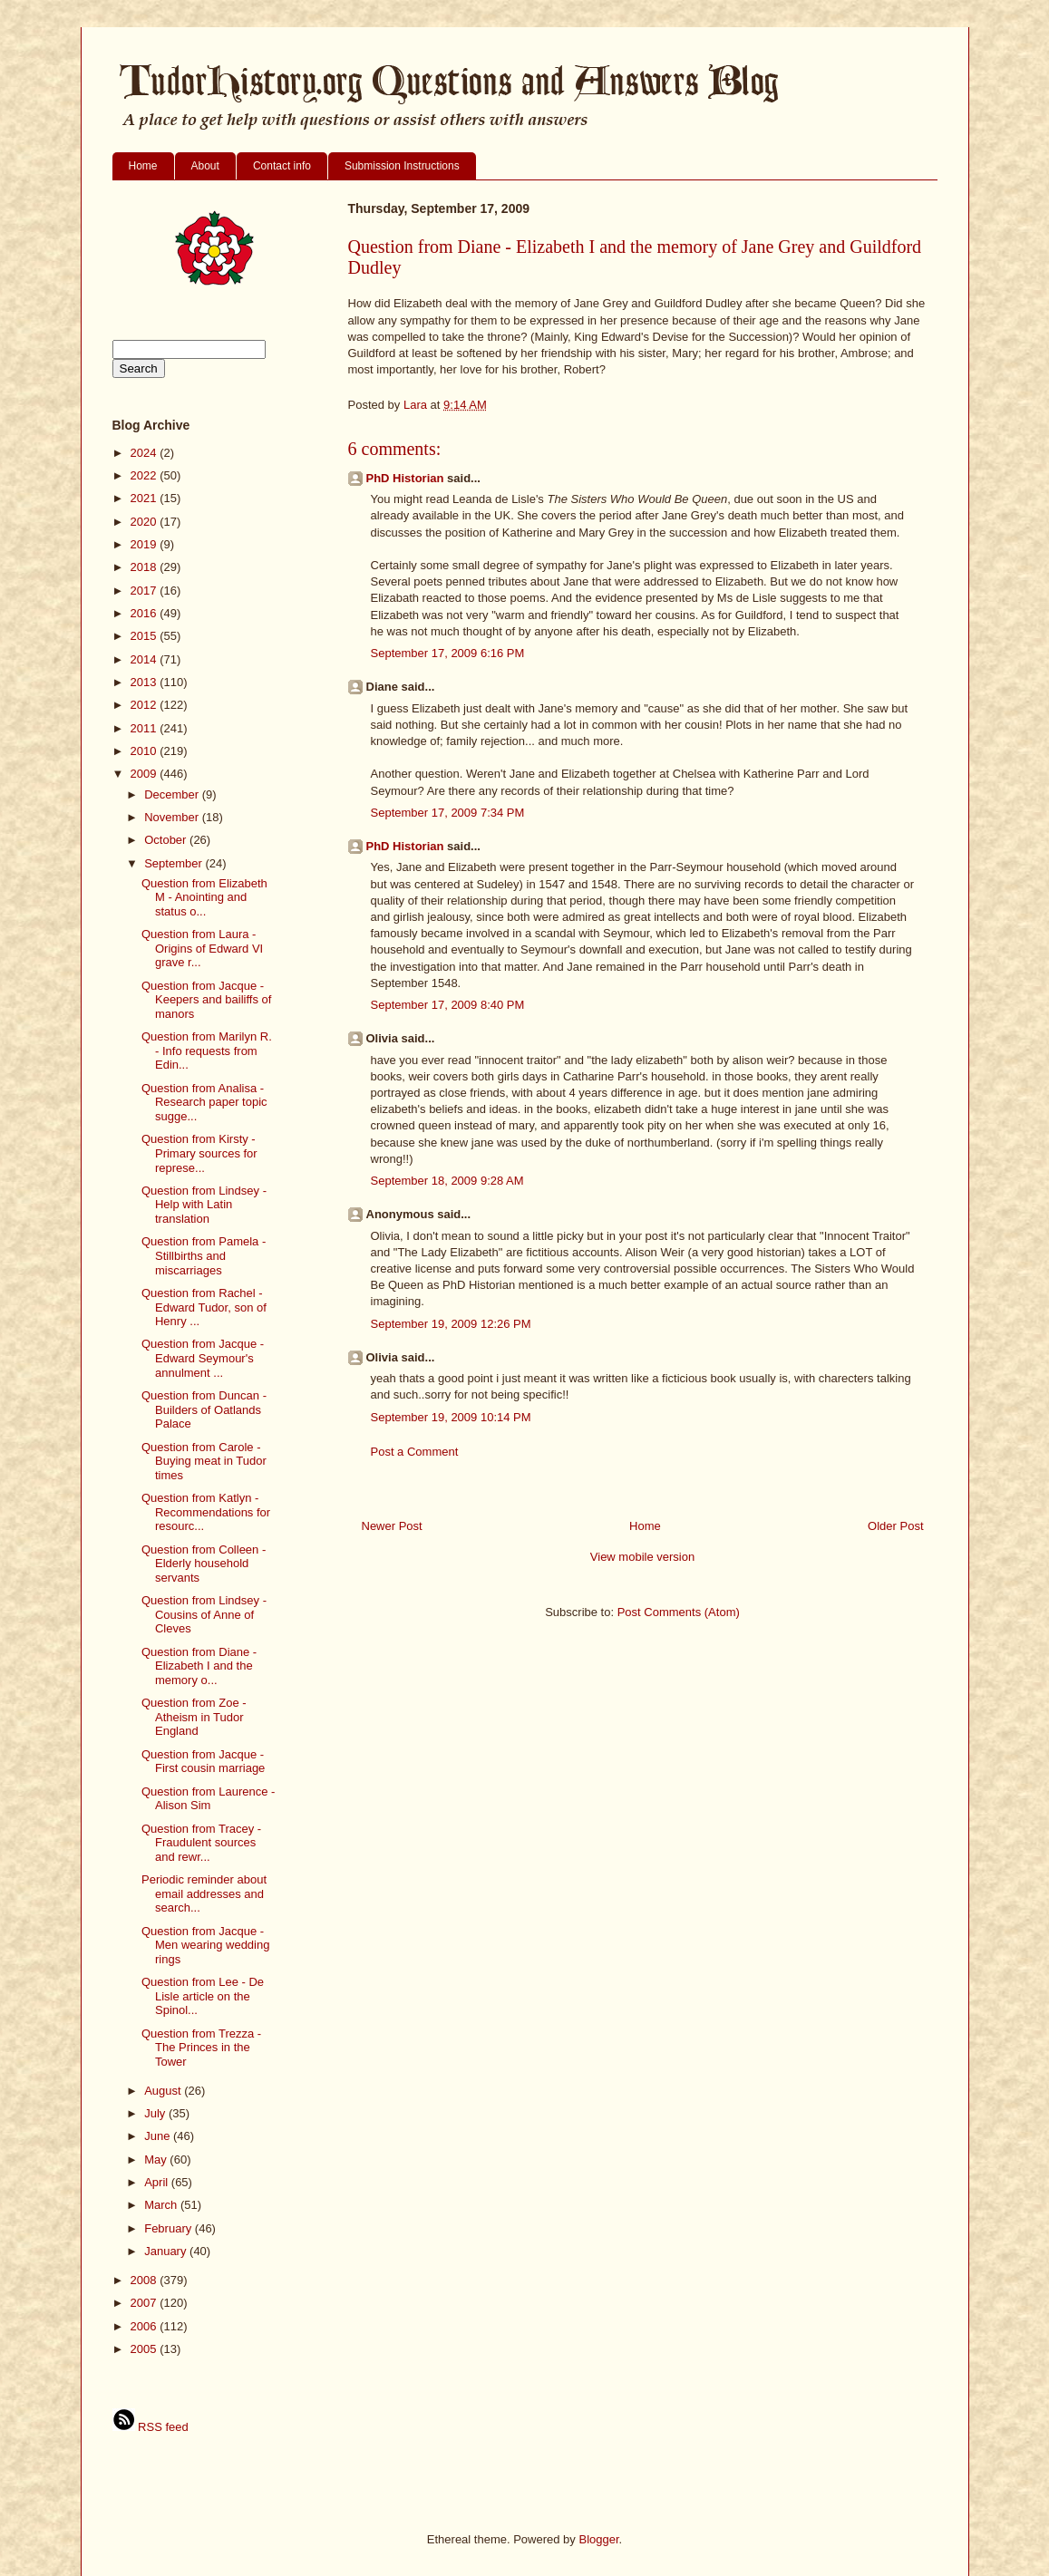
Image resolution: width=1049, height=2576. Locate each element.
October (166, 840)
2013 (145, 682)
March (162, 2205)
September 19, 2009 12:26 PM (451, 1324)
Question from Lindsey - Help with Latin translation (204, 1204)
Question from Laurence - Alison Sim (208, 1799)
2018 (145, 567)
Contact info (282, 166)
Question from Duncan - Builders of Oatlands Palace (204, 1409)
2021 (145, 498)
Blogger (598, 2539)
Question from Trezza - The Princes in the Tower (201, 2047)
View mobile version (642, 1557)
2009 (145, 773)
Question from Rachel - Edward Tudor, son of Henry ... (204, 1307)
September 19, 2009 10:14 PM (451, 1417)
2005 (145, 2349)
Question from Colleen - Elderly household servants (203, 1563)
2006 (145, 2326)
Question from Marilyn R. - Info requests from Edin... (206, 1050)
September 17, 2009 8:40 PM (448, 1005)
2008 (145, 2280)
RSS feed (150, 2427)
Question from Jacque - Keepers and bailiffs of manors (206, 1000)
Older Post (895, 1526)
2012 (145, 705)
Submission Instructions (402, 166)
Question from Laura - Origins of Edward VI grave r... (202, 948)
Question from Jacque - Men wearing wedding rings (205, 1945)
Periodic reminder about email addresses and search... (204, 1893)
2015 (145, 636)
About (205, 166)
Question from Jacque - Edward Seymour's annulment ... (202, 1358)
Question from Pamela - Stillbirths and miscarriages (203, 1255)
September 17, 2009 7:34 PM (448, 812)
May (157, 2159)
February (169, 2228)
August (164, 2090)
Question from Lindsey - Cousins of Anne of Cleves (204, 1614)
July (156, 2113)
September (174, 863)
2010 (145, 751)
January (166, 2251)
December (173, 794)
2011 (145, 728)
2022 (145, 475)
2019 (145, 544)
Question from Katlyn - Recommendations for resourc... (205, 1512)
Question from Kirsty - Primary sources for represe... (199, 1153)
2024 (145, 453)
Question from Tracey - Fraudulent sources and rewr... (201, 1843)
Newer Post (392, 1526)
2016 (145, 613)
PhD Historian (405, 478)
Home (143, 166)
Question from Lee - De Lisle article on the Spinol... (202, 1996)
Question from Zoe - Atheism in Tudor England (194, 1717)
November (173, 817)
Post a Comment (415, 1451)
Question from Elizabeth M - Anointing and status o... (204, 897)
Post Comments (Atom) (678, 1612)
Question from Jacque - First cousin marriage (203, 1762)
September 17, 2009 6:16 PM (448, 653)
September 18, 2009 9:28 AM (447, 1180)
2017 (145, 590)
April (157, 2182)
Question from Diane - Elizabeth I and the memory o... (199, 1666)
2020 (145, 521)
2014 (145, 659)
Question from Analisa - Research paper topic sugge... (204, 1102)
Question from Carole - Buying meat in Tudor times (204, 1461)
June (158, 2136)
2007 (145, 2303)
